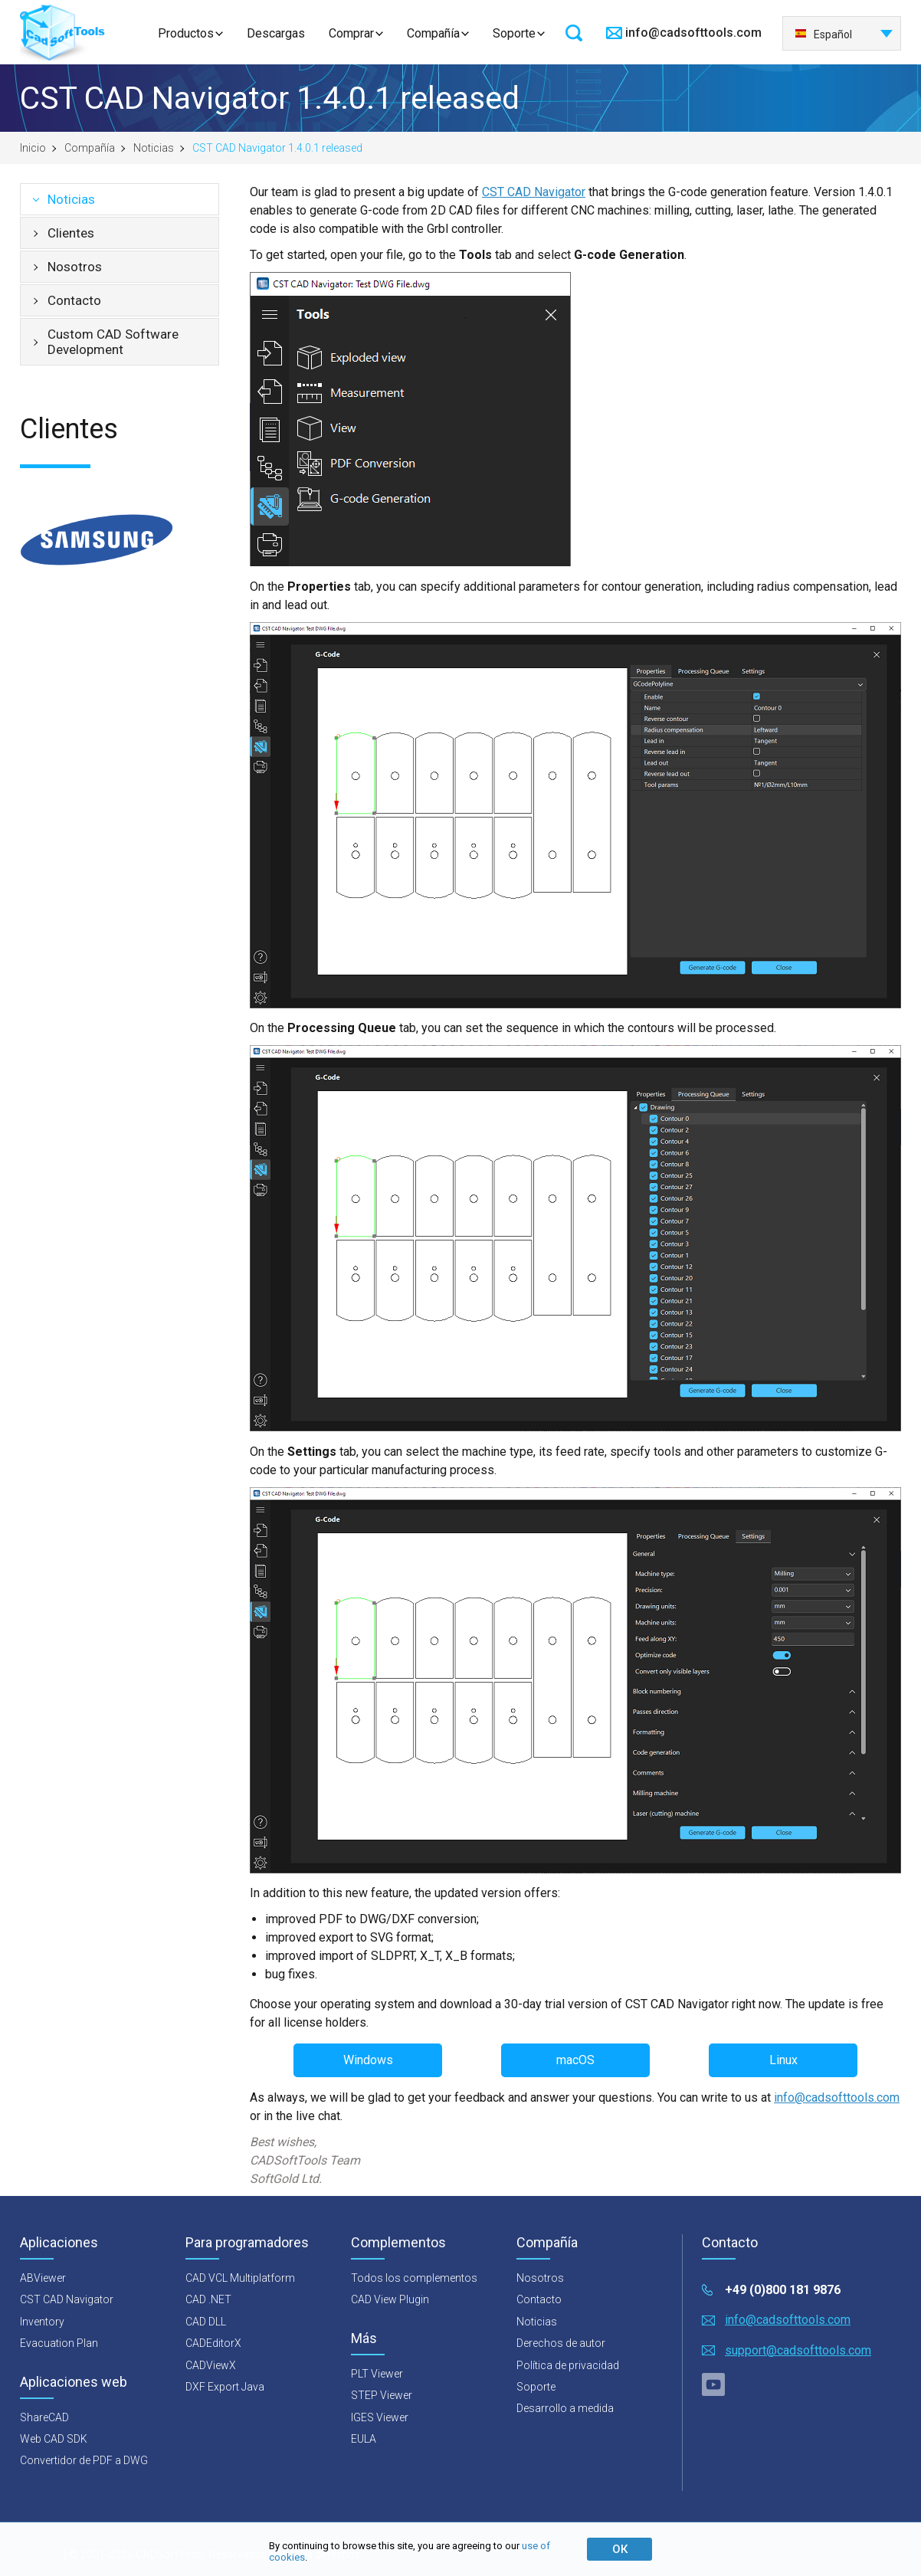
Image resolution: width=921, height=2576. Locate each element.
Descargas (276, 33)
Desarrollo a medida (565, 2408)
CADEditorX (213, 2343)
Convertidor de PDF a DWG (84, 2460)
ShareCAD (44, 2417)
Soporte (514, 33)
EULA (363, 2439)
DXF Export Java (224, 2387)
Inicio (33, 148)
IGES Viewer (379, 2417)
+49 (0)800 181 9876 (783, 2290)
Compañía (433, 33)
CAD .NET (208, 2299)
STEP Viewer (381, 2395)
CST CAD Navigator (533, 192)
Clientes (71, 233)
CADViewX (210, 2365)
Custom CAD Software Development (113, 341)
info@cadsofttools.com (693, 32)
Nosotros (75, 266)
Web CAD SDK (53, 2439)
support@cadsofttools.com (798, 2350)
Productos (186, 33)
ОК (620, 2549)
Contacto (74, 300)
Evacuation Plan (59, 2343)
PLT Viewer (377, 2374)
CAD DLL (205, 2321)
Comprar (351, 33)
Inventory (42, 2321)
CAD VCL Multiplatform (240, 2278)
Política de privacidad (567, 2365)
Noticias (153, 148)
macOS (575, 2060)
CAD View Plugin (390, 2299)
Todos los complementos (414, 2278)
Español (823, 34)
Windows (368, 2060)
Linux (783, 2060)
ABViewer (43, 2278)
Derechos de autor (560, 2343)
